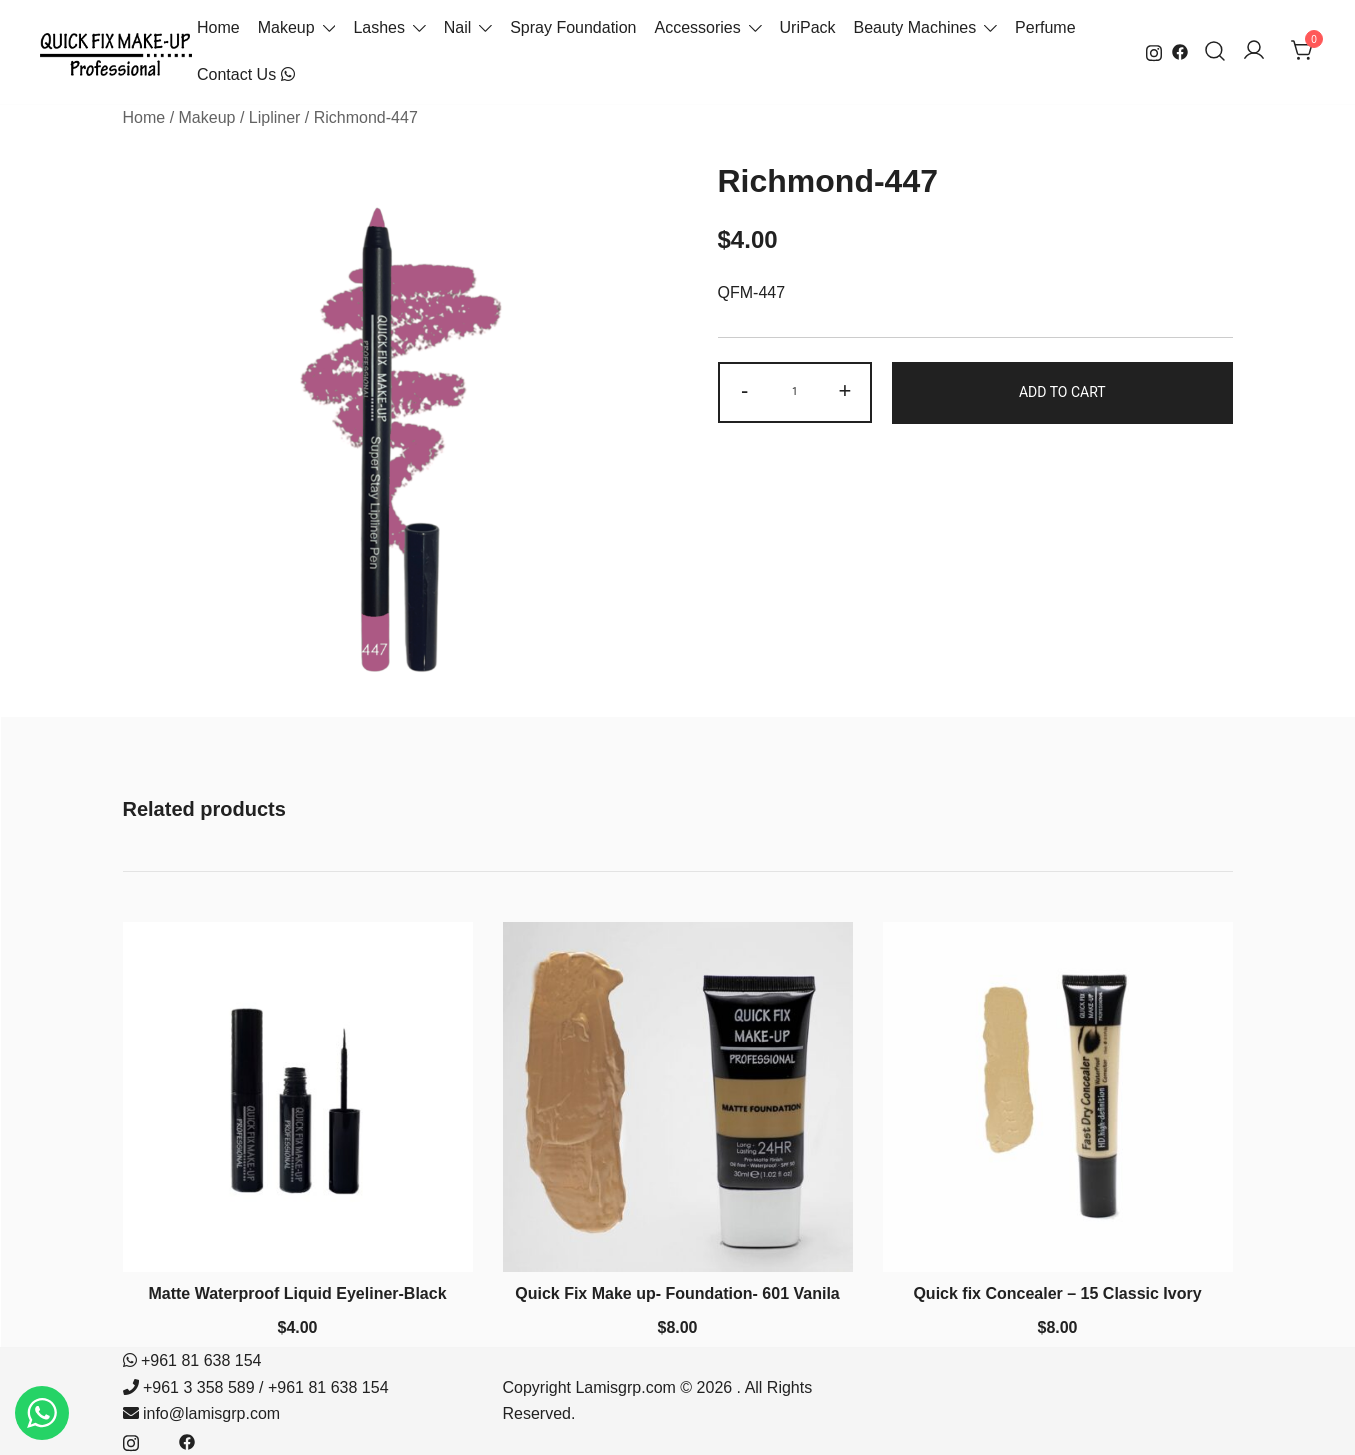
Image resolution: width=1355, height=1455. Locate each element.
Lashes (379, 27)
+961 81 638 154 (201, 1360)
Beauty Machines (915, 27)
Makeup (286, 27)
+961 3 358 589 (199, 1387)
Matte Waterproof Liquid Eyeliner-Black (297, 1293)
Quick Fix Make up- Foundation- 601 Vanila (677, 1293)
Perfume (1045, 27)
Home (218, 27)
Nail (458, 27)
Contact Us (246, 74)
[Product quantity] (795, 392)
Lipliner (275, 117)
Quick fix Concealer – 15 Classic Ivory (1057, 1293)
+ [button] (845, 390)
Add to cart (1062, 392)
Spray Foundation (573, 27)
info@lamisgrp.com (211, 1413)
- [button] (744, 390)
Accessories (697, 27)
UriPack (808, 27)
